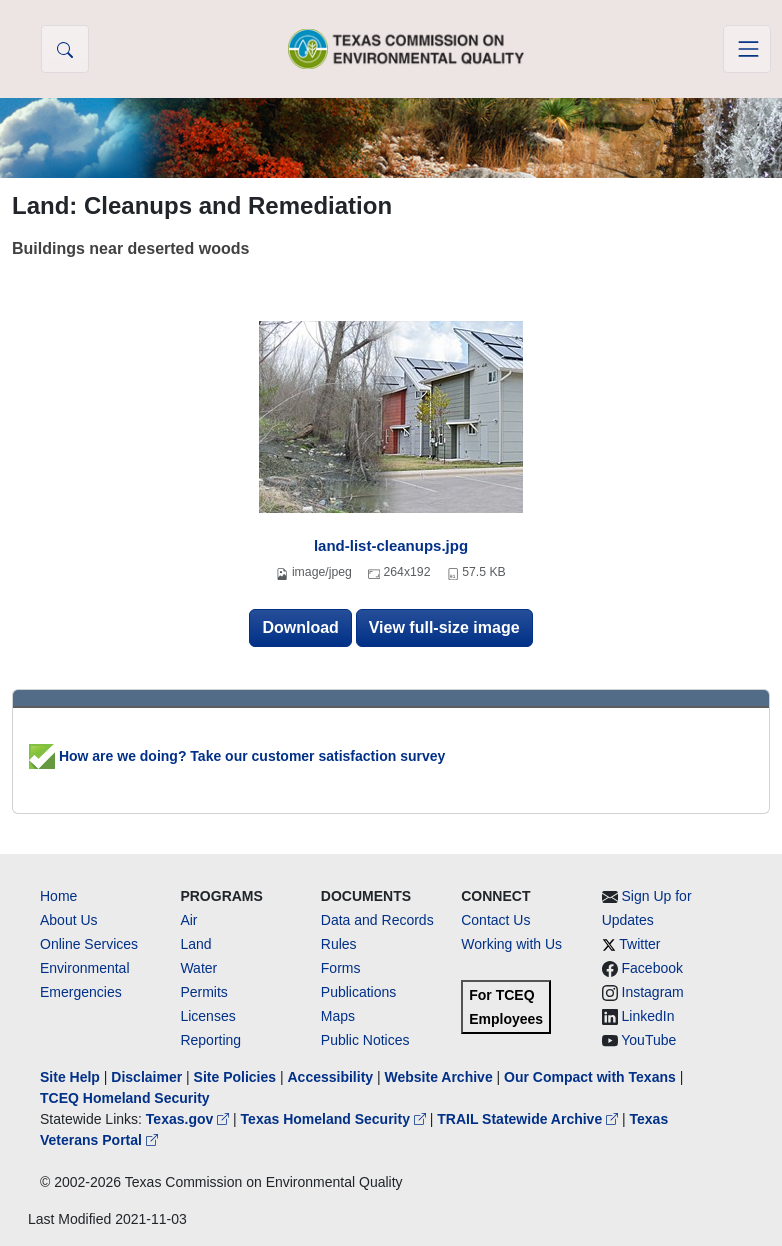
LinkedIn (648, 1016)
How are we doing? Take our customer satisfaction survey (237, 756)
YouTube (648, 1040)
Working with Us (511, 944)
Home (58, 896)
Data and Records (377, 920)
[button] (65, 49)
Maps (338, 1016)
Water (198, 968)
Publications (359, 992)
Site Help (70, 1077)
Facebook (652, 968)
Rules (339, 944)
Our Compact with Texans (590, 1077)
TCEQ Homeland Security (125, 1098)
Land (195, 944)
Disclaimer (146, 1077)
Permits (203, 992)
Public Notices (365, 1040)
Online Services (89, 944)
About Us (69, 920)
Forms (341, 968)
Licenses (207, 1016)
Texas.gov (189, 1119)
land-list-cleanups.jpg (391, 545)
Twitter (639, 944)
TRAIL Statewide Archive (529, 1119)
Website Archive (439, 1077)
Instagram (653, 992)
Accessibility (332, 1077)
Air (188, 920)
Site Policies (235, 1077)
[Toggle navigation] (747, 49)
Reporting (210, 1040)
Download (300, 627)
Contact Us (495, 920)
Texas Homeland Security (335, 1119)
